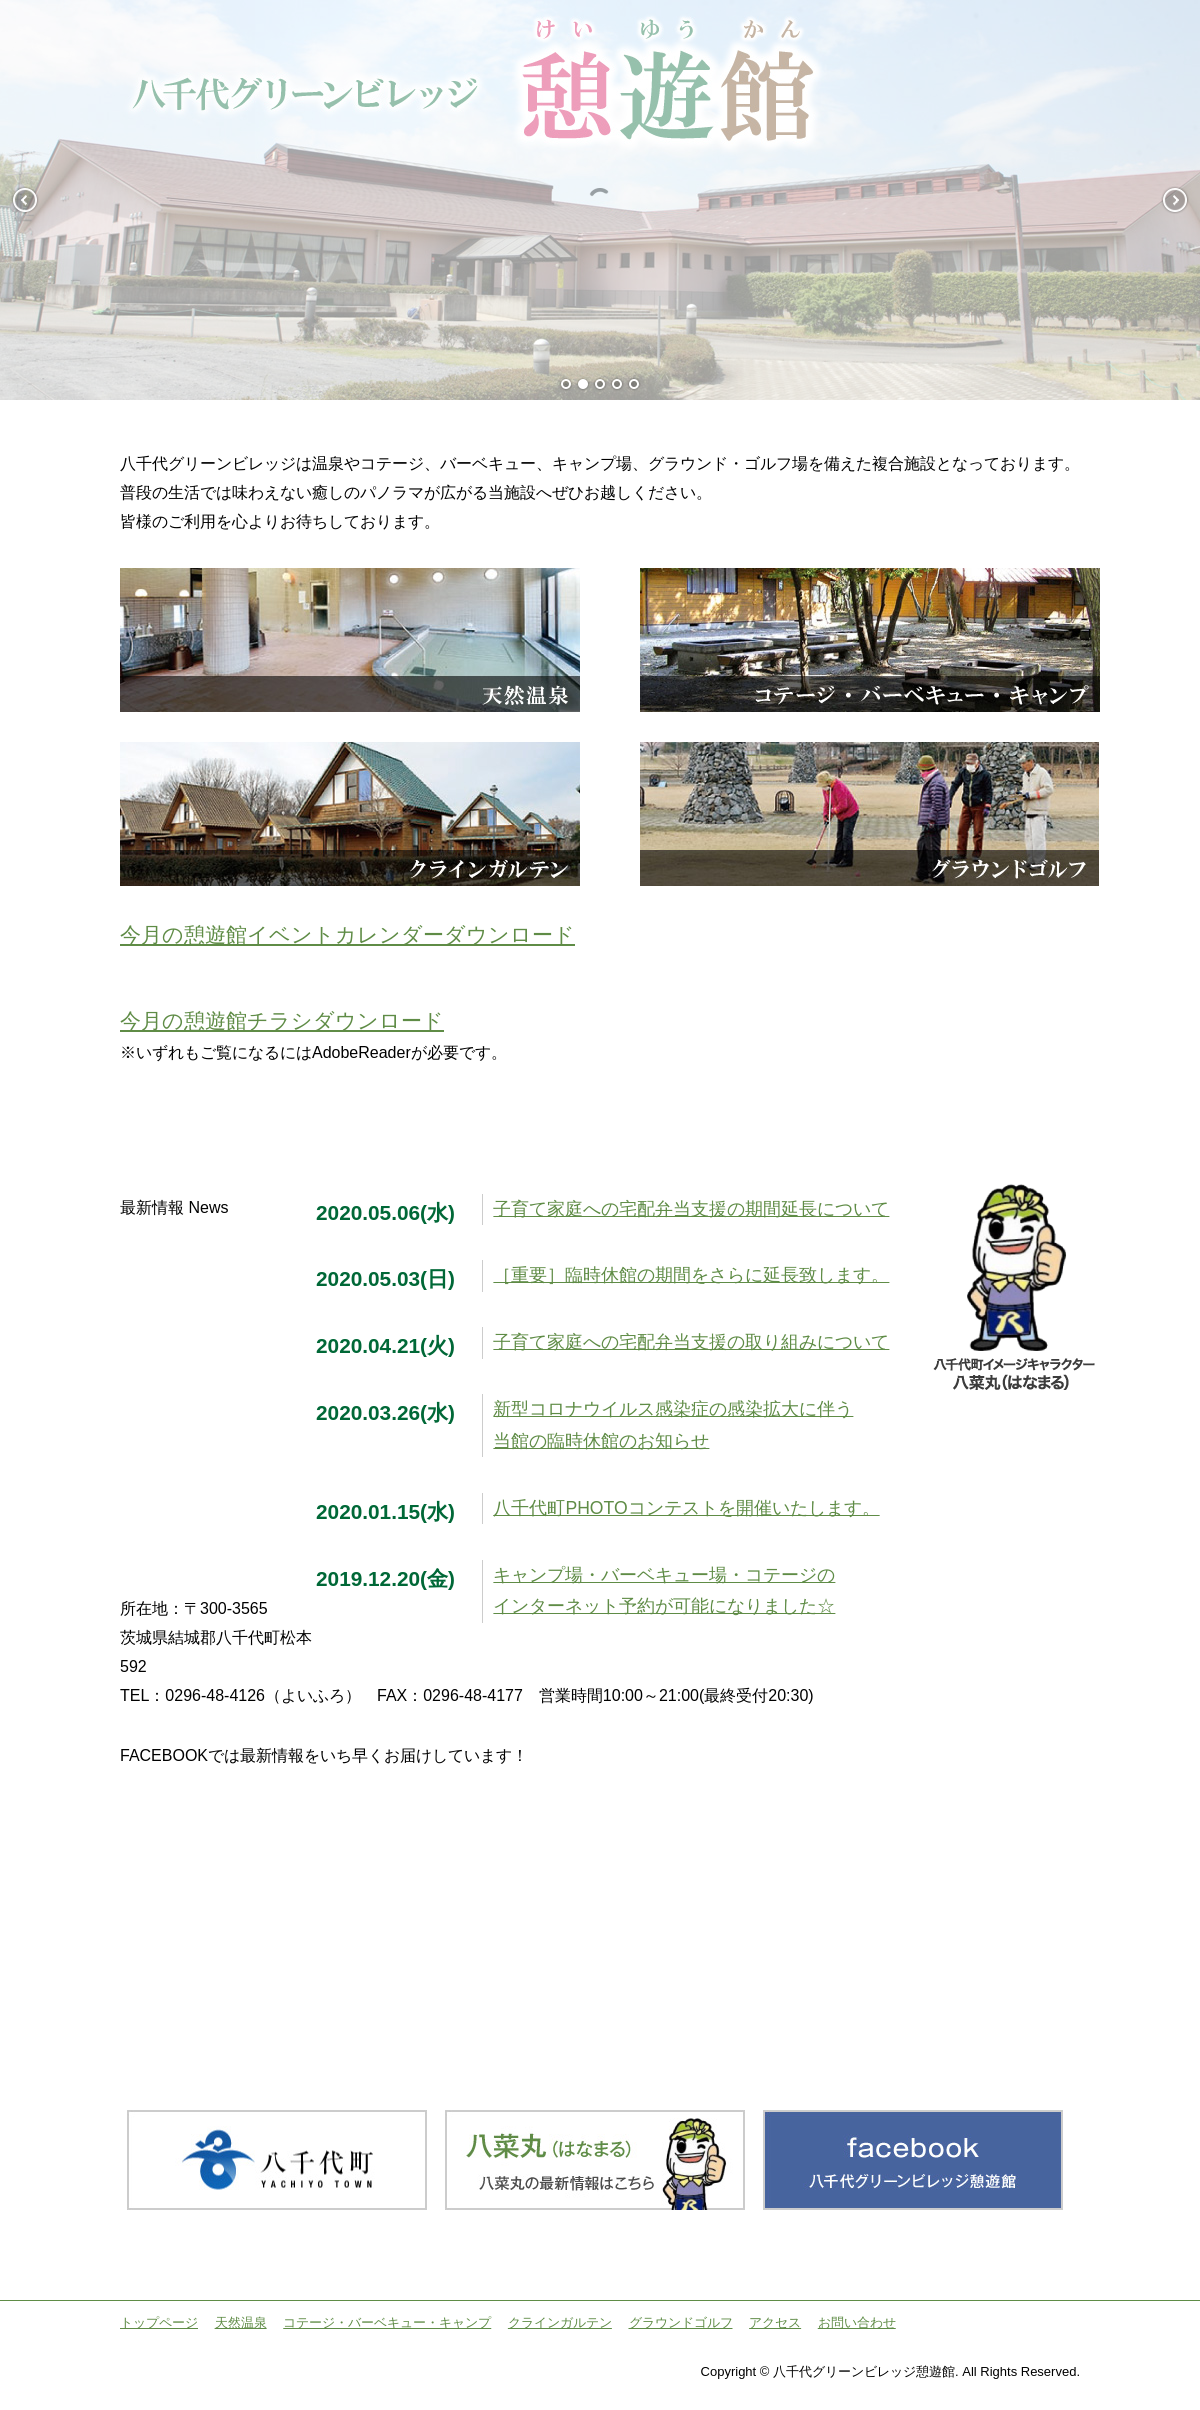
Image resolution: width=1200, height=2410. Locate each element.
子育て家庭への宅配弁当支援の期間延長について (691, 1209)
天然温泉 (241, 2322)
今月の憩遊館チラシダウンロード (282, 1020)
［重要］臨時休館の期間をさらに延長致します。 (691, 1275)
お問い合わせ (857, 2322)
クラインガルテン (560, 2322)
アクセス (775, 2322)
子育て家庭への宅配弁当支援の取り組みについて (691, 1342)
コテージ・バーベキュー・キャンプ (387, 2322)
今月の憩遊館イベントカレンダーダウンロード (347, 934)
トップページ (159, 2322)
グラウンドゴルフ (681, 2322)
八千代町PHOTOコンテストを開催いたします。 (686, 1508)
